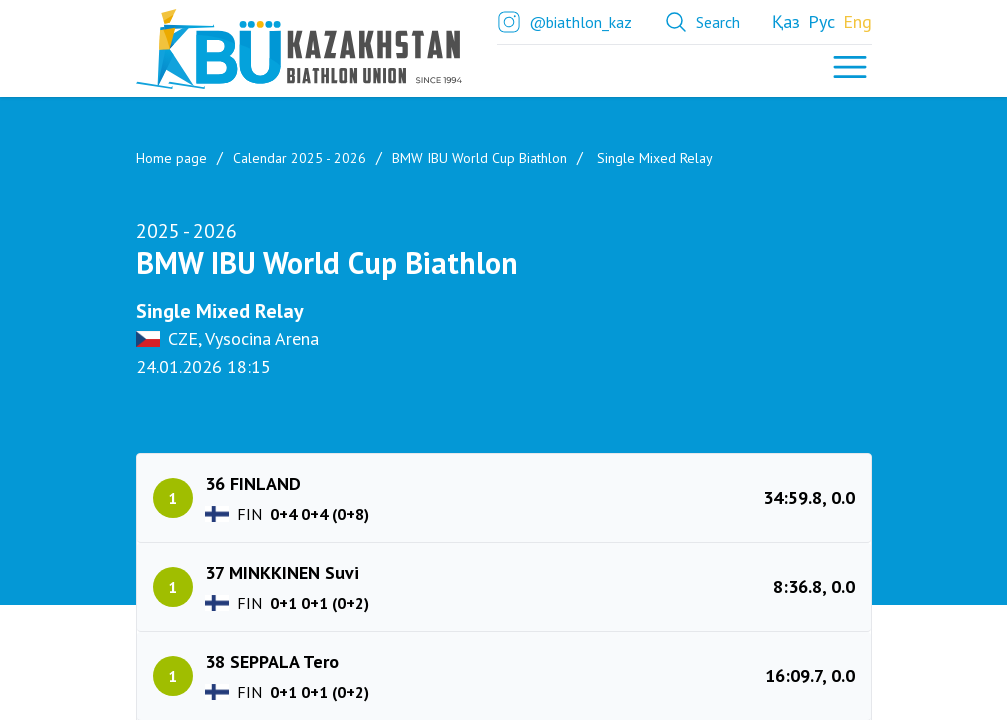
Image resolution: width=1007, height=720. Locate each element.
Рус (821, 21)
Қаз (786, 21)
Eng (857, 21)
